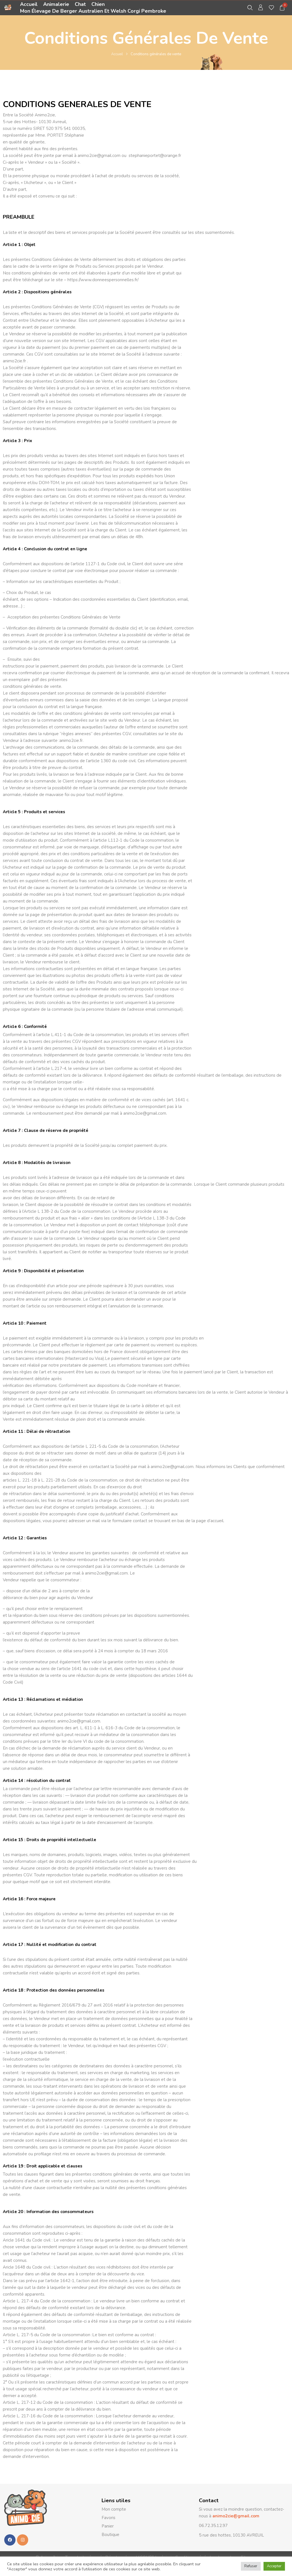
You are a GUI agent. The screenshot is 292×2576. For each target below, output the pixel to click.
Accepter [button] (274, 2566)
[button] (282, 7)
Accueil (117, 54)
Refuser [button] (250, 2566)
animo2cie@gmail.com (235, 2516)
